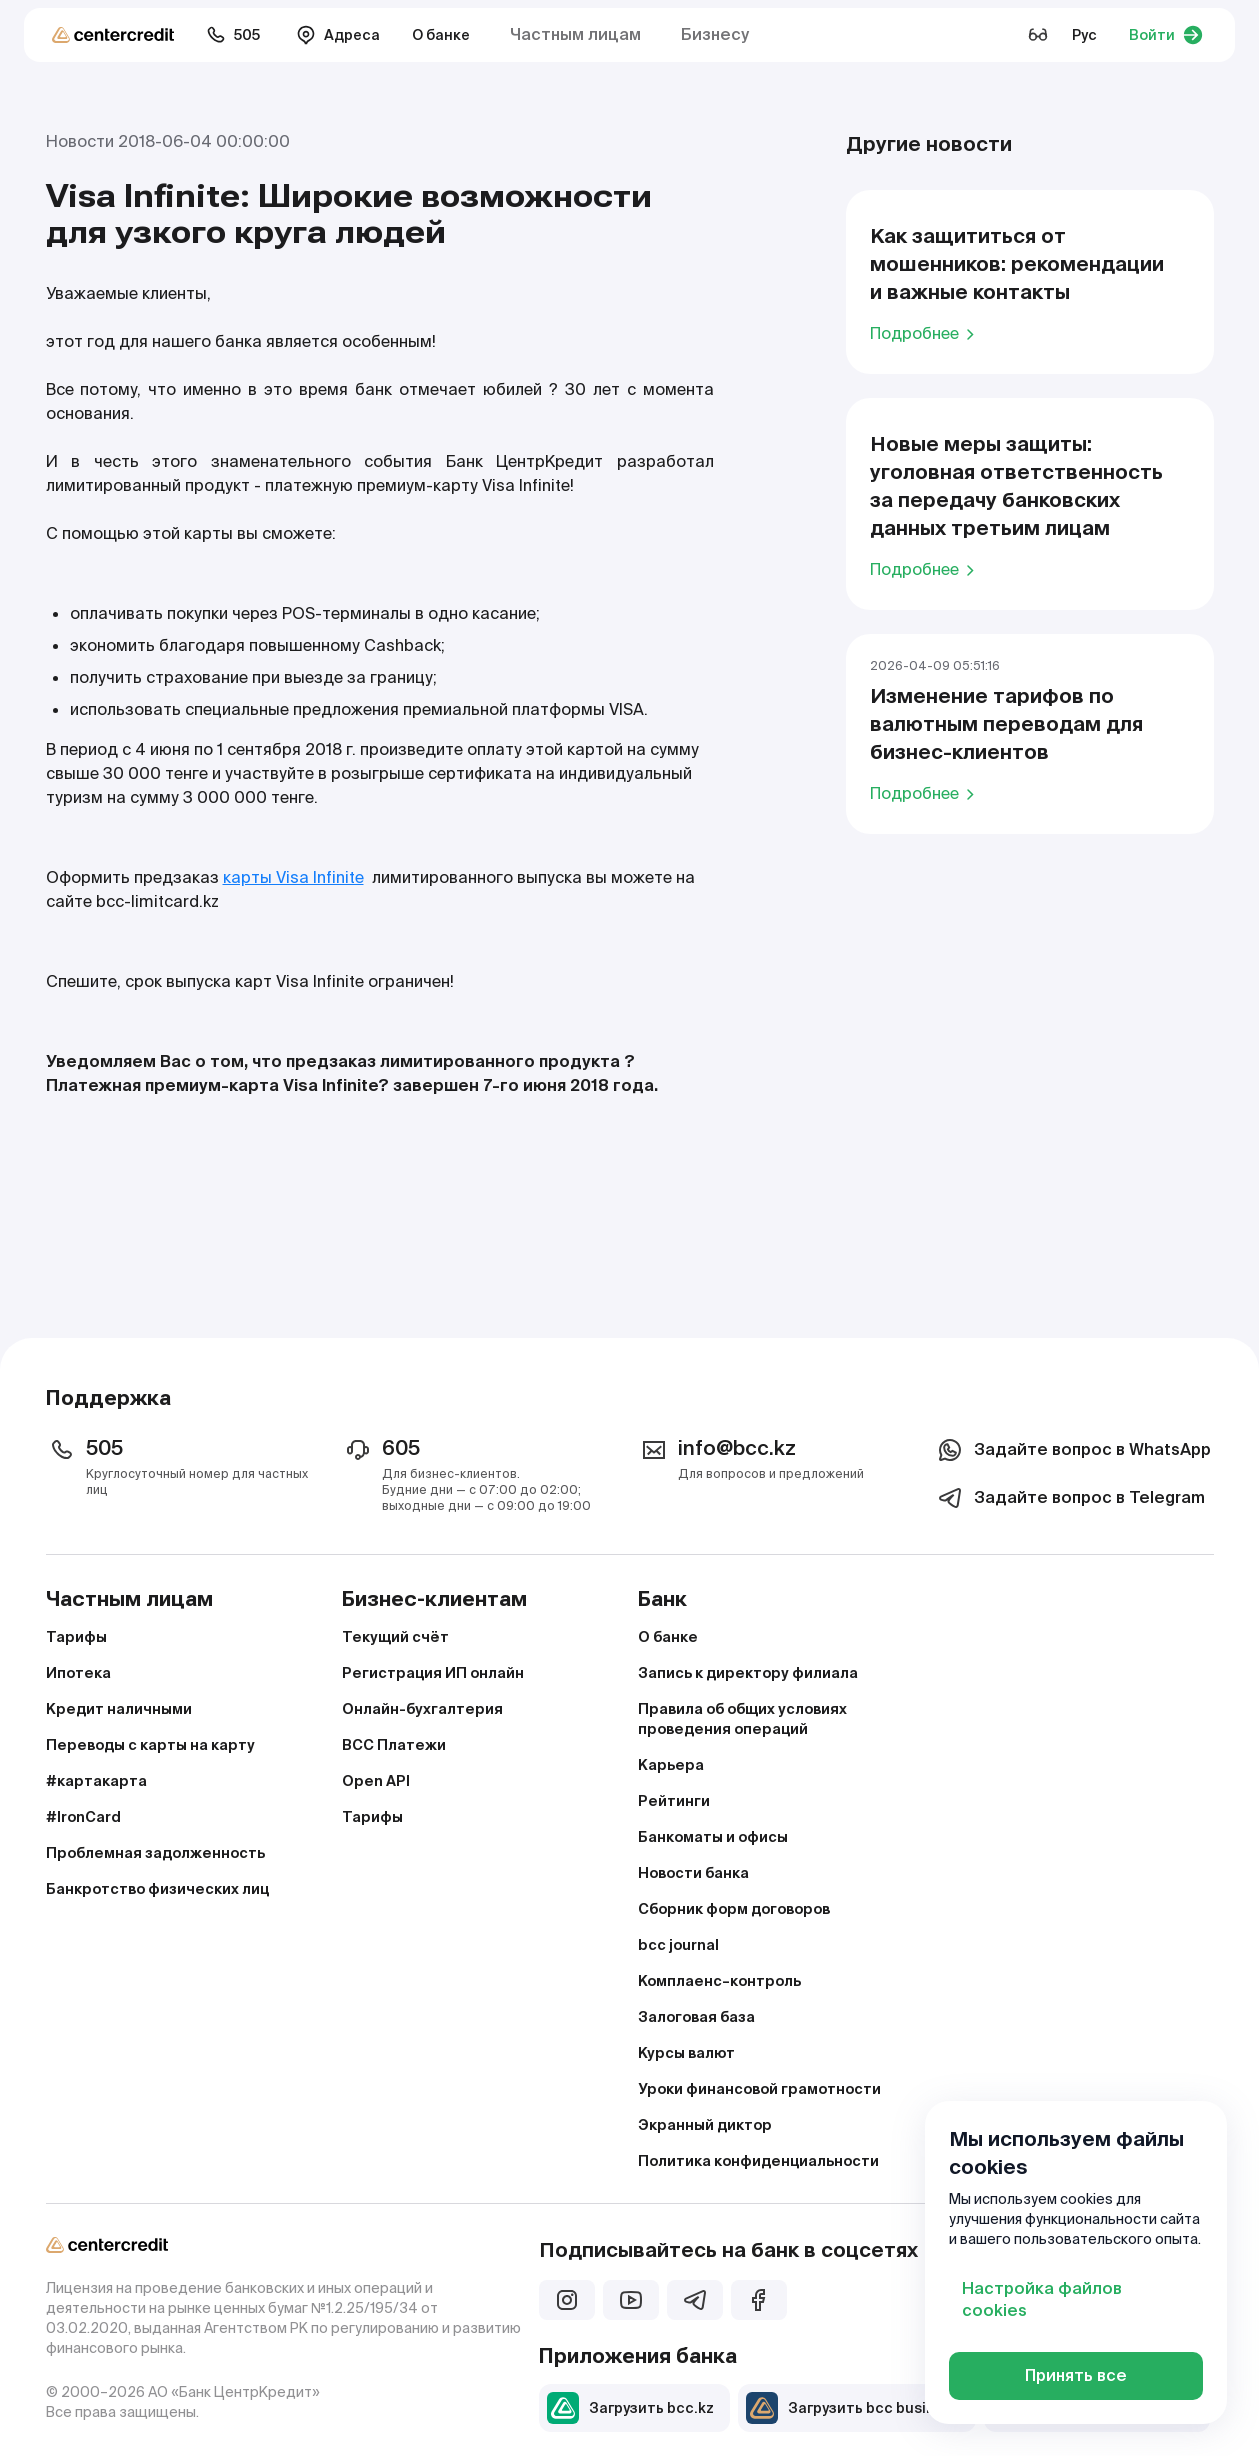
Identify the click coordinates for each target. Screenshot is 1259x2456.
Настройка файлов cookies (1042, 2299)
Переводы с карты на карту (150, 1745)
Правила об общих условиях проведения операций (742, 1719)
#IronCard (83, 1817)
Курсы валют (686, 2053)
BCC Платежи (394, 1745)
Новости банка (693, 1873)
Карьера (671, 1765)
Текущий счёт (395, 1637)
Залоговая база (696, 2017)
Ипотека (78, 1673)
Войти (1166, 35)
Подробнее (925, 333)
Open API (376, 1781)
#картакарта (96, 1781)
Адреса (338, 35)
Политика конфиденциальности (758, 2161)
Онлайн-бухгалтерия (422, 1709)
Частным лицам (575, 34)
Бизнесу (715, 34)
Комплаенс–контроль (719, 1981)
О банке (441, 35)
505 (233, 35)
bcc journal (678, 1945)
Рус (1084, 35)
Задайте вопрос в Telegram (1069, 1498)
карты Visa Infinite (293, 877)
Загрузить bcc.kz (630, 2408)
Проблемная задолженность (155, 1853)
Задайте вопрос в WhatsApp (1072, 1450)
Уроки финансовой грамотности (759, 2089)
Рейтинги (674, 1801)
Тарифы (76, 1637)
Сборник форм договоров (734, 1909)
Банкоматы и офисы (713, 1837)
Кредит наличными (119, 1709)
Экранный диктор (705, 2125)
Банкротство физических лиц (157, 1889)
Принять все (1076, 2375)
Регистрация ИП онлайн (433, 1673)
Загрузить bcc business (853, 2408)
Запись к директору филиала (748, 1673)
